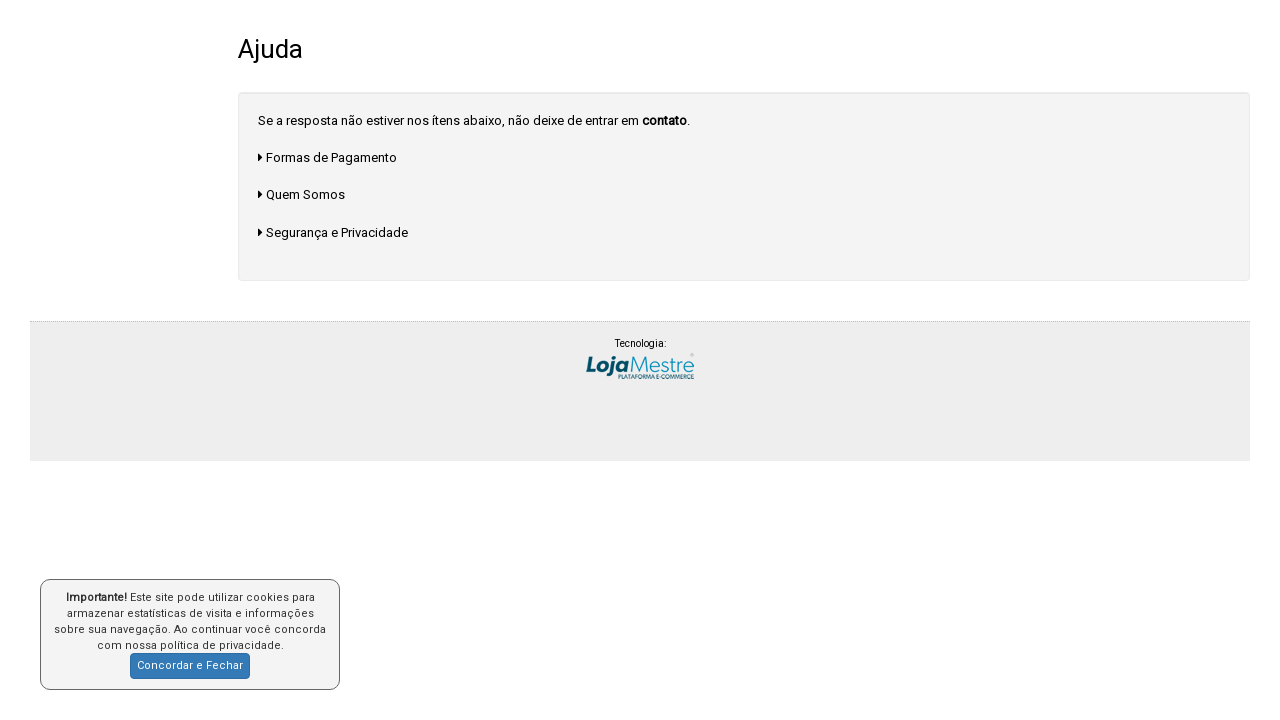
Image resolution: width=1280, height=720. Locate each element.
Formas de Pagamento (331, 157)
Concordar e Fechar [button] (190, 665)
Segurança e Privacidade (337, 232)
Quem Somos (305, 194)
